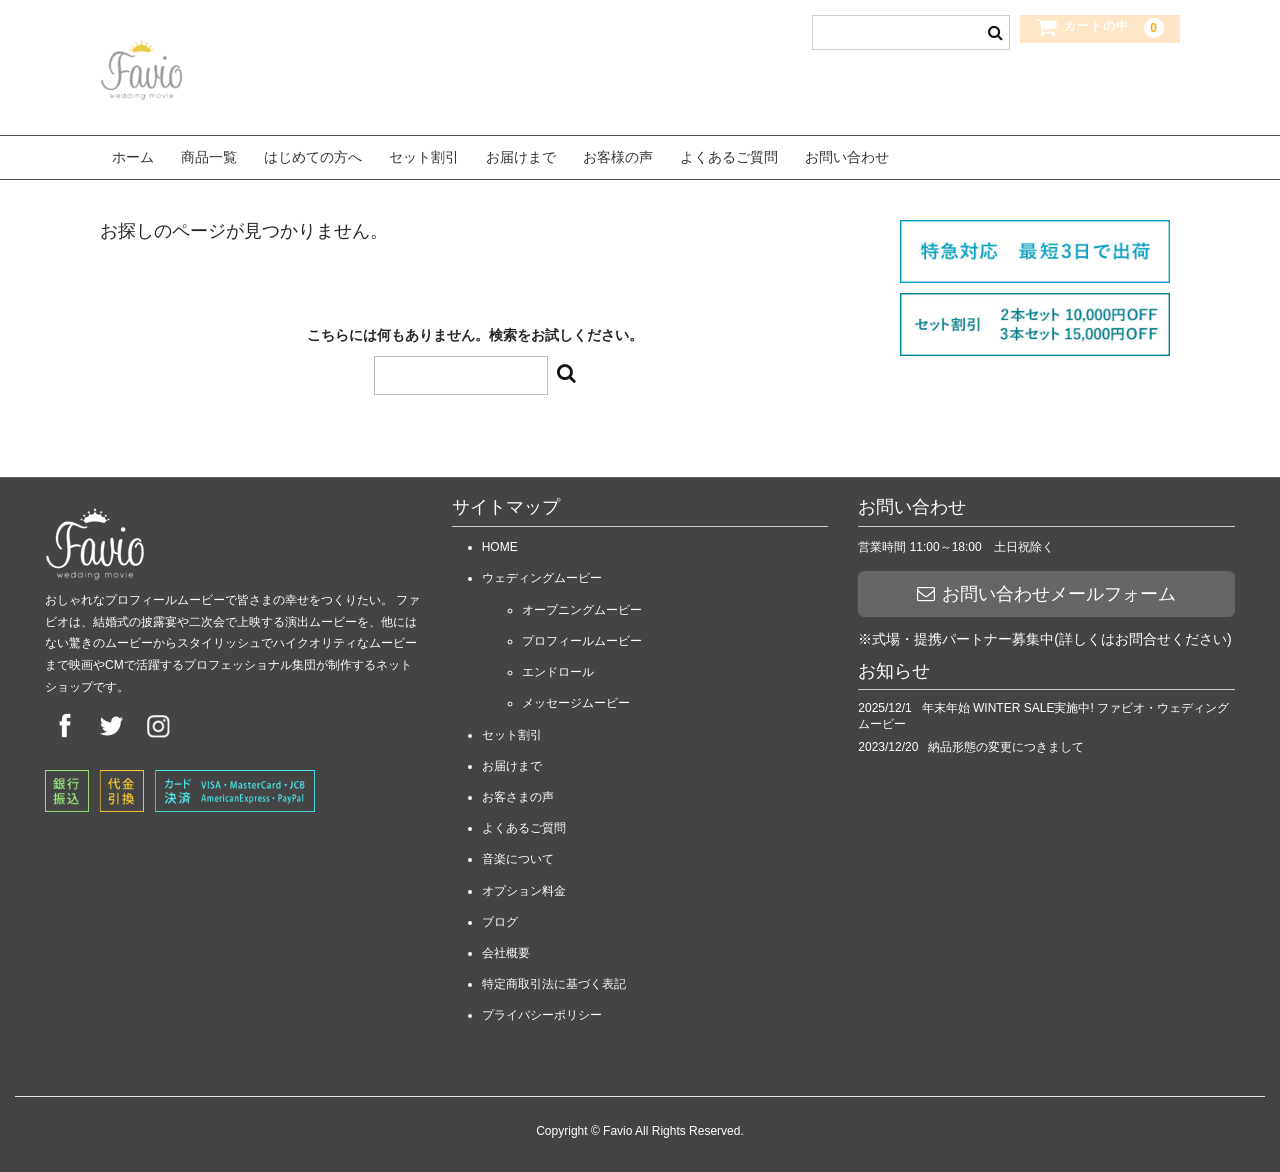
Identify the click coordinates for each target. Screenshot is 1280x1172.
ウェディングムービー (542, 573)
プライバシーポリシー (542, 1010)
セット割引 (424, 155)
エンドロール (558, 667)
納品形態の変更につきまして (1006, 742)
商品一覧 (209, 155)
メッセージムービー (576, 698)
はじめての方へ (313, 155)
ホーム (133, 155)
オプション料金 (524, 885)
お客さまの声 (518, 792)
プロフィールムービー (582, 636)
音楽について (518, 854)
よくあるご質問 (729, 155)
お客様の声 (618, 155)
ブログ (500, 916)
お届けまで (521, 155)
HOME (500, 542)
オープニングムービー (582, 604)
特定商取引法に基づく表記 (554, 979)
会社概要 (506, 947)
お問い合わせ (847, 155)
